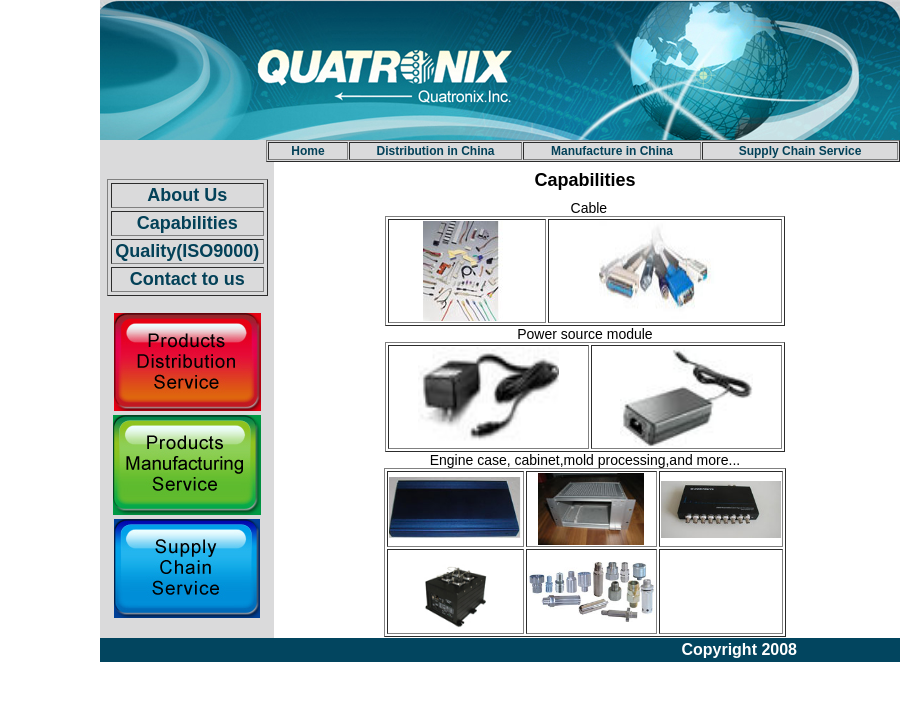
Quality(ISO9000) (187, 251)
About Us (187, 195)
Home (307, 151)
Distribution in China (436, 151)
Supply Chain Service (800, 151)
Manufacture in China (612, 151)
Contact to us (187, 279)
